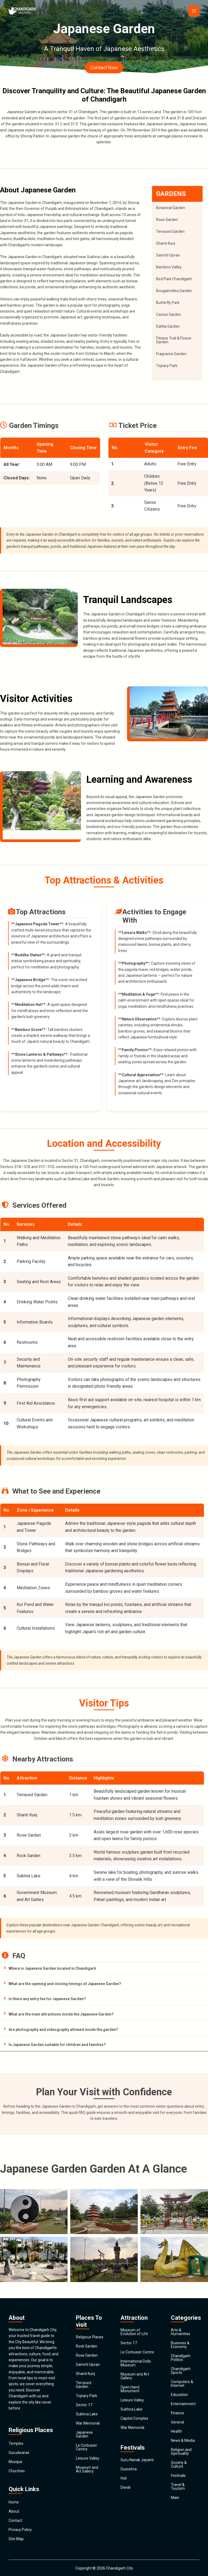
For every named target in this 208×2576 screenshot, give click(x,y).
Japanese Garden (84, 2434)
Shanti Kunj (165, 243)
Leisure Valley (87, 2458)
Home (14, 2502)
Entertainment (183, 2404)
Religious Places (89, 2337)
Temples (16, 2443)
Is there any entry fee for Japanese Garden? (47, 1999)
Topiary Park (166, 365)
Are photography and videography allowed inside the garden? (63, 2029)
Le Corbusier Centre (86, 2447)
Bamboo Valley (169, 267)
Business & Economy (180, 2345)
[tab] (104, 1968)
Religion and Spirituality (181, 2451)
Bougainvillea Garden (174, 291)
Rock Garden (86, 2346)
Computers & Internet (182, 2384)
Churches (17, 2471)
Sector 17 (84, 2405)
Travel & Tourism (178, 2486)
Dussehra (129, 2469)
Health (176, 2431)
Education (179, 2395)
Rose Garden (167, 219)
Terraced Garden (170, 231)
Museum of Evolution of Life (134, 2332)
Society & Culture (179, 2464)
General (177, 2422)
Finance (177, 2413)
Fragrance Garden (171, 354)
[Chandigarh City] (25, 10)
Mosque (15, 2462)
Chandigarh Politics (181, 2358)
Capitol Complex (134, 2418)
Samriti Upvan (168, 255)
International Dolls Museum (136, 2363)
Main (175, 2497)
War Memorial (88, 2423)
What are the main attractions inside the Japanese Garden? (61, 2014)
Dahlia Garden (168, 326)
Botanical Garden (170, 208)
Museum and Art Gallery (87, 2469)
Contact (15, 2520)
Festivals (178, 2475)
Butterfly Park (167, 302)
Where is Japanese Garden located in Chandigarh (52, 1968)
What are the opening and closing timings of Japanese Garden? (65, 1984)
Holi (124, 2478)
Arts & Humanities (180, 2332)
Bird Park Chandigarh (174, 279)
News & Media (183, 2440)
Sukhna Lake (87, 2414)
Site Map (16, 2539)
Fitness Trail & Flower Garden (174, 340)
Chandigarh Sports (181, 2371)
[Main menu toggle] (193, 10)
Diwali (126, 2487)
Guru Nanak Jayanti (137, 2460)
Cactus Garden (168, 314)
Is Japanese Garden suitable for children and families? (57, 2044)
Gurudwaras (19, 2452)
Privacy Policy (20, 2529)
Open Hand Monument (130, 2389)
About (14, 2511)
